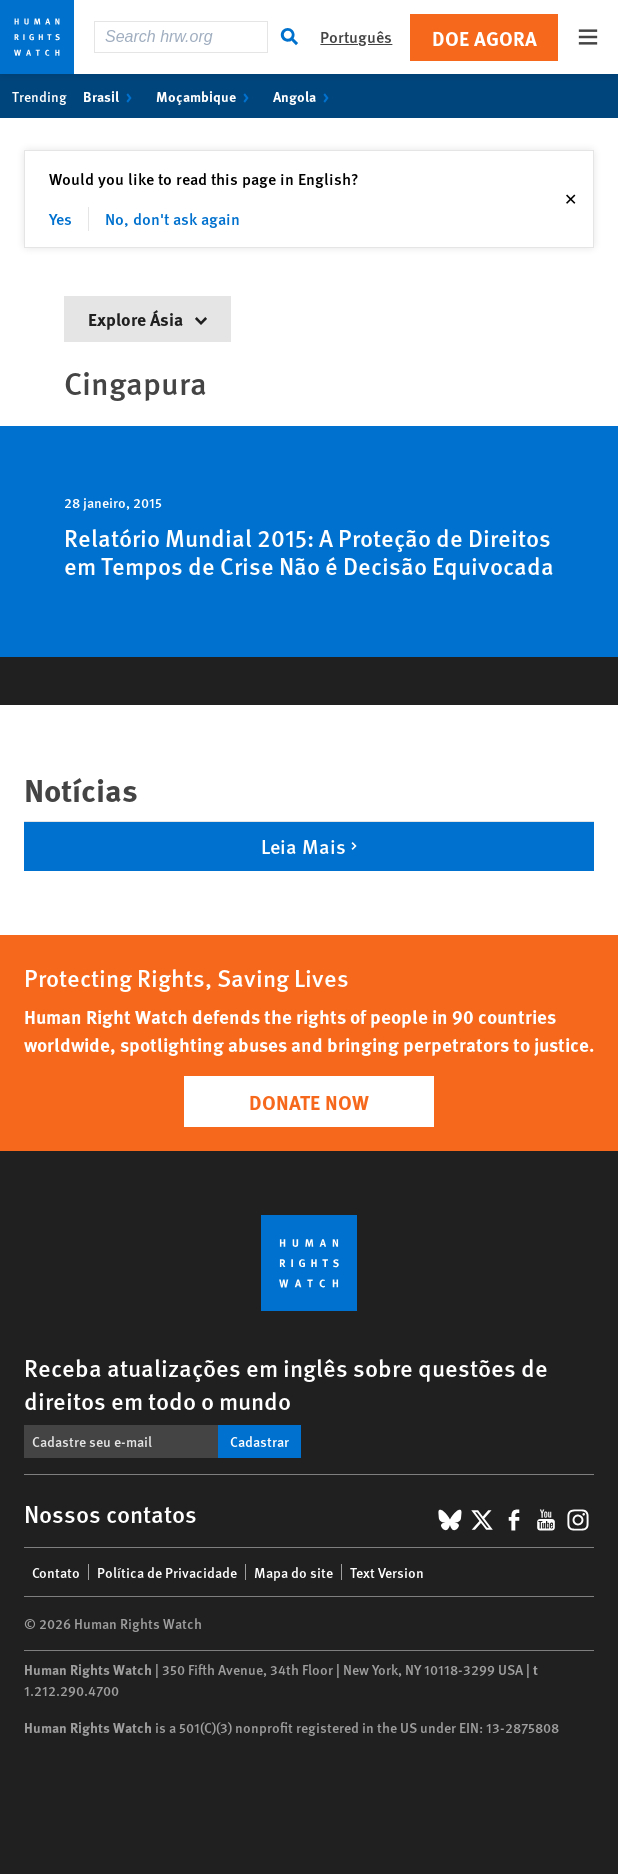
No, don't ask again (172, 218)
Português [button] (356, 36)
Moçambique (206, 96)
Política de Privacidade (167, 1572)
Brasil (111, 96)
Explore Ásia (147, 318)
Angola (305, 96)
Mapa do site (293, 1572)
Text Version (387, 1572)
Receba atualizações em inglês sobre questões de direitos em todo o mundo (286, 1383)
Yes (60, 218)
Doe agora (484, 37)
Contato (56, 1572)
